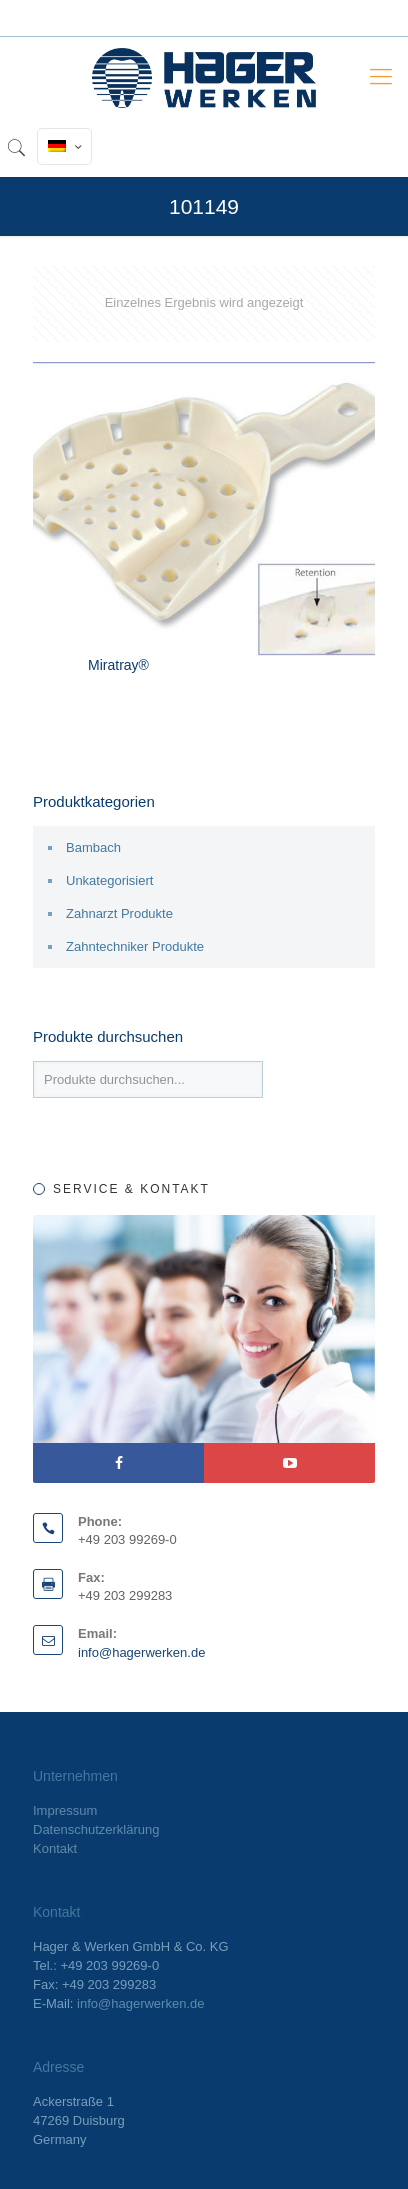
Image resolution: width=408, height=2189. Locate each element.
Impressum (65, 1810)
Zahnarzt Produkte (119, 913)
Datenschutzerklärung (96, 1829)
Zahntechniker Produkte (135, 946)
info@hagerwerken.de (141, 1652)
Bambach (93, 847)
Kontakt (55, 1848)
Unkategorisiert (109, 880)
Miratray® (118, 665)
